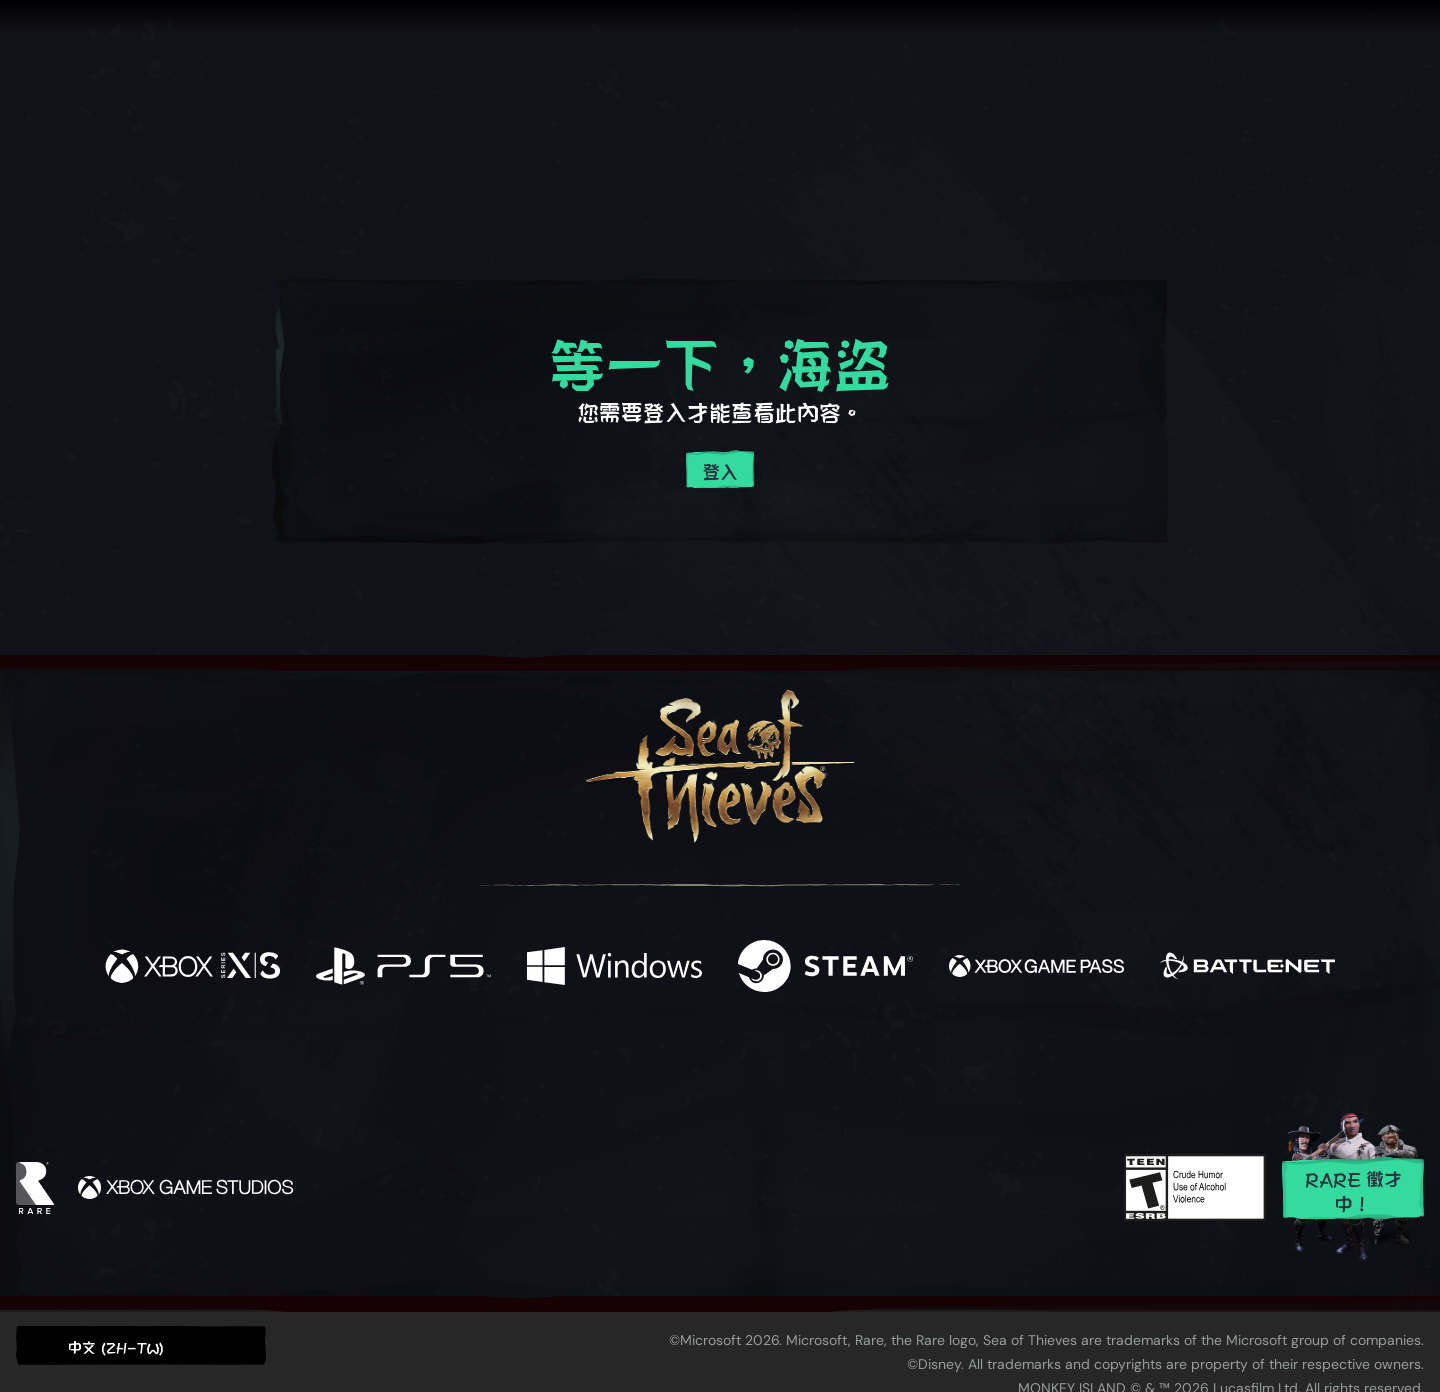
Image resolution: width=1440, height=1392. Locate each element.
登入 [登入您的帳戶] (720, 470)
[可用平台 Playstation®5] (403, 967)
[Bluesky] (913, 1063)
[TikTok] (857, 1061)
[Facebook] (520, 1058)
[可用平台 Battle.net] (1247, 967)
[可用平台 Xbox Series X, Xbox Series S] (192, 967)
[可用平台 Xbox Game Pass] (1036, 967)
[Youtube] (715, 1060)
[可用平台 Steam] (825, 967)
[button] (141, 1345)
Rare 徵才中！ (1353, 1189)
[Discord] (801, 1064)
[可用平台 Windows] (614, 967)
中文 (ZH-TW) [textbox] (116, 1346)
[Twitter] (571, 1059)
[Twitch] (630, 1061)
